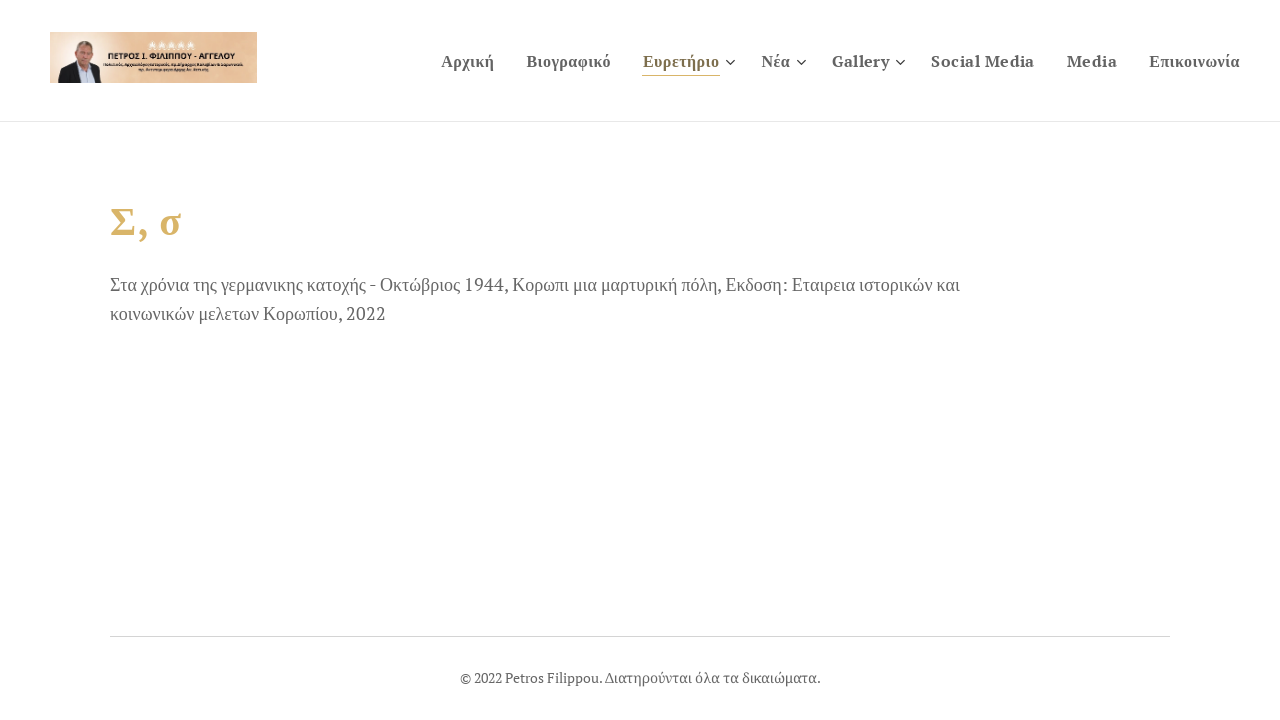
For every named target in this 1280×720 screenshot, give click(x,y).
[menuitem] (426, 61)
